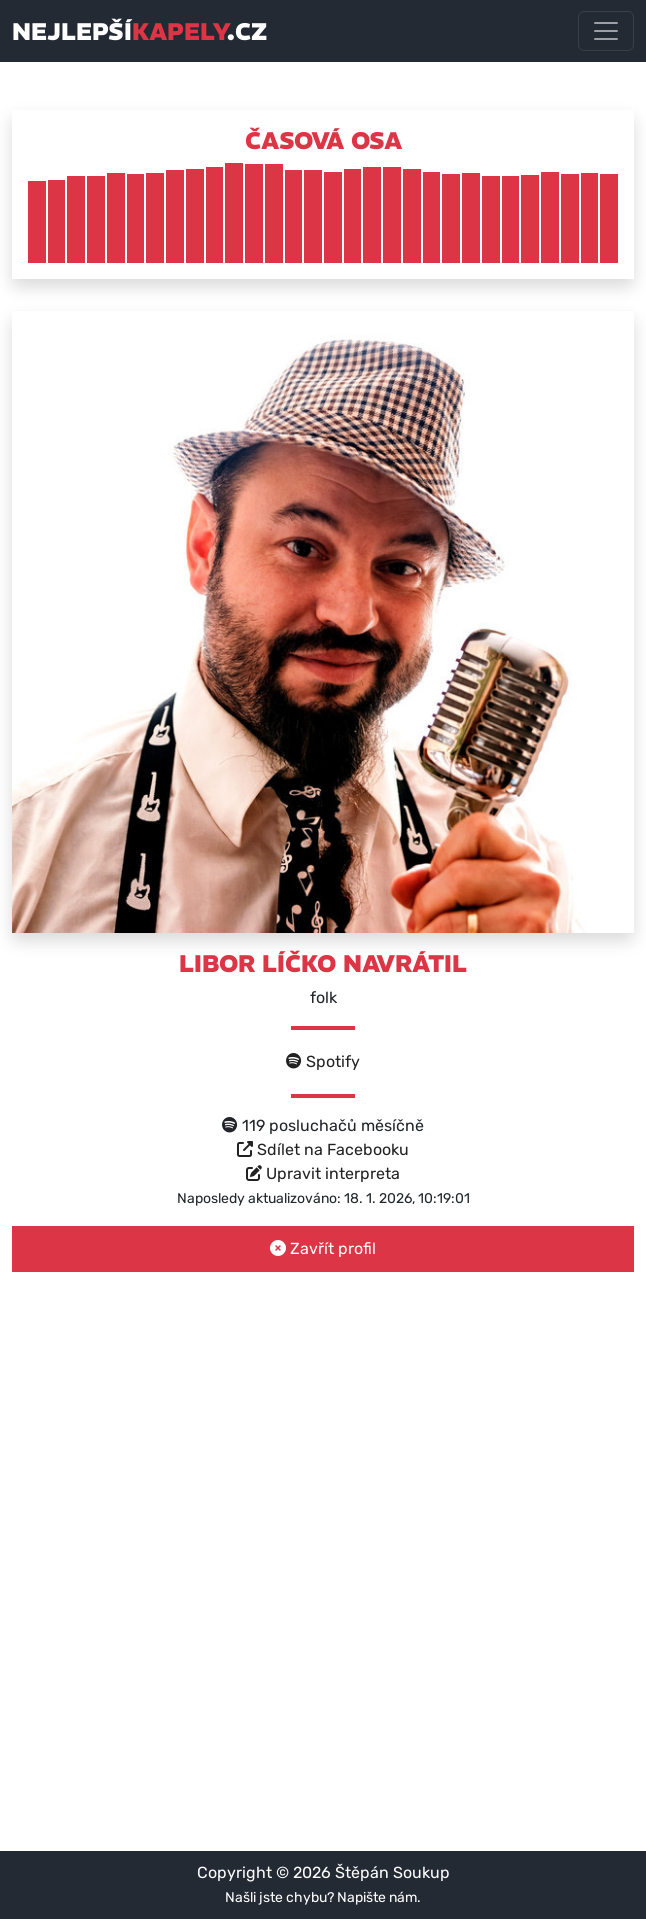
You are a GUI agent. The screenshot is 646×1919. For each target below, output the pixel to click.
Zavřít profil (323, 1248)
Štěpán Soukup (392, 1872)
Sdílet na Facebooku (323, 1149)
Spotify (323, 1061)
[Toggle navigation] (606, 31)
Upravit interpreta (323, 1173)
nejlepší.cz (139, 31)
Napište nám (377, 1897)
